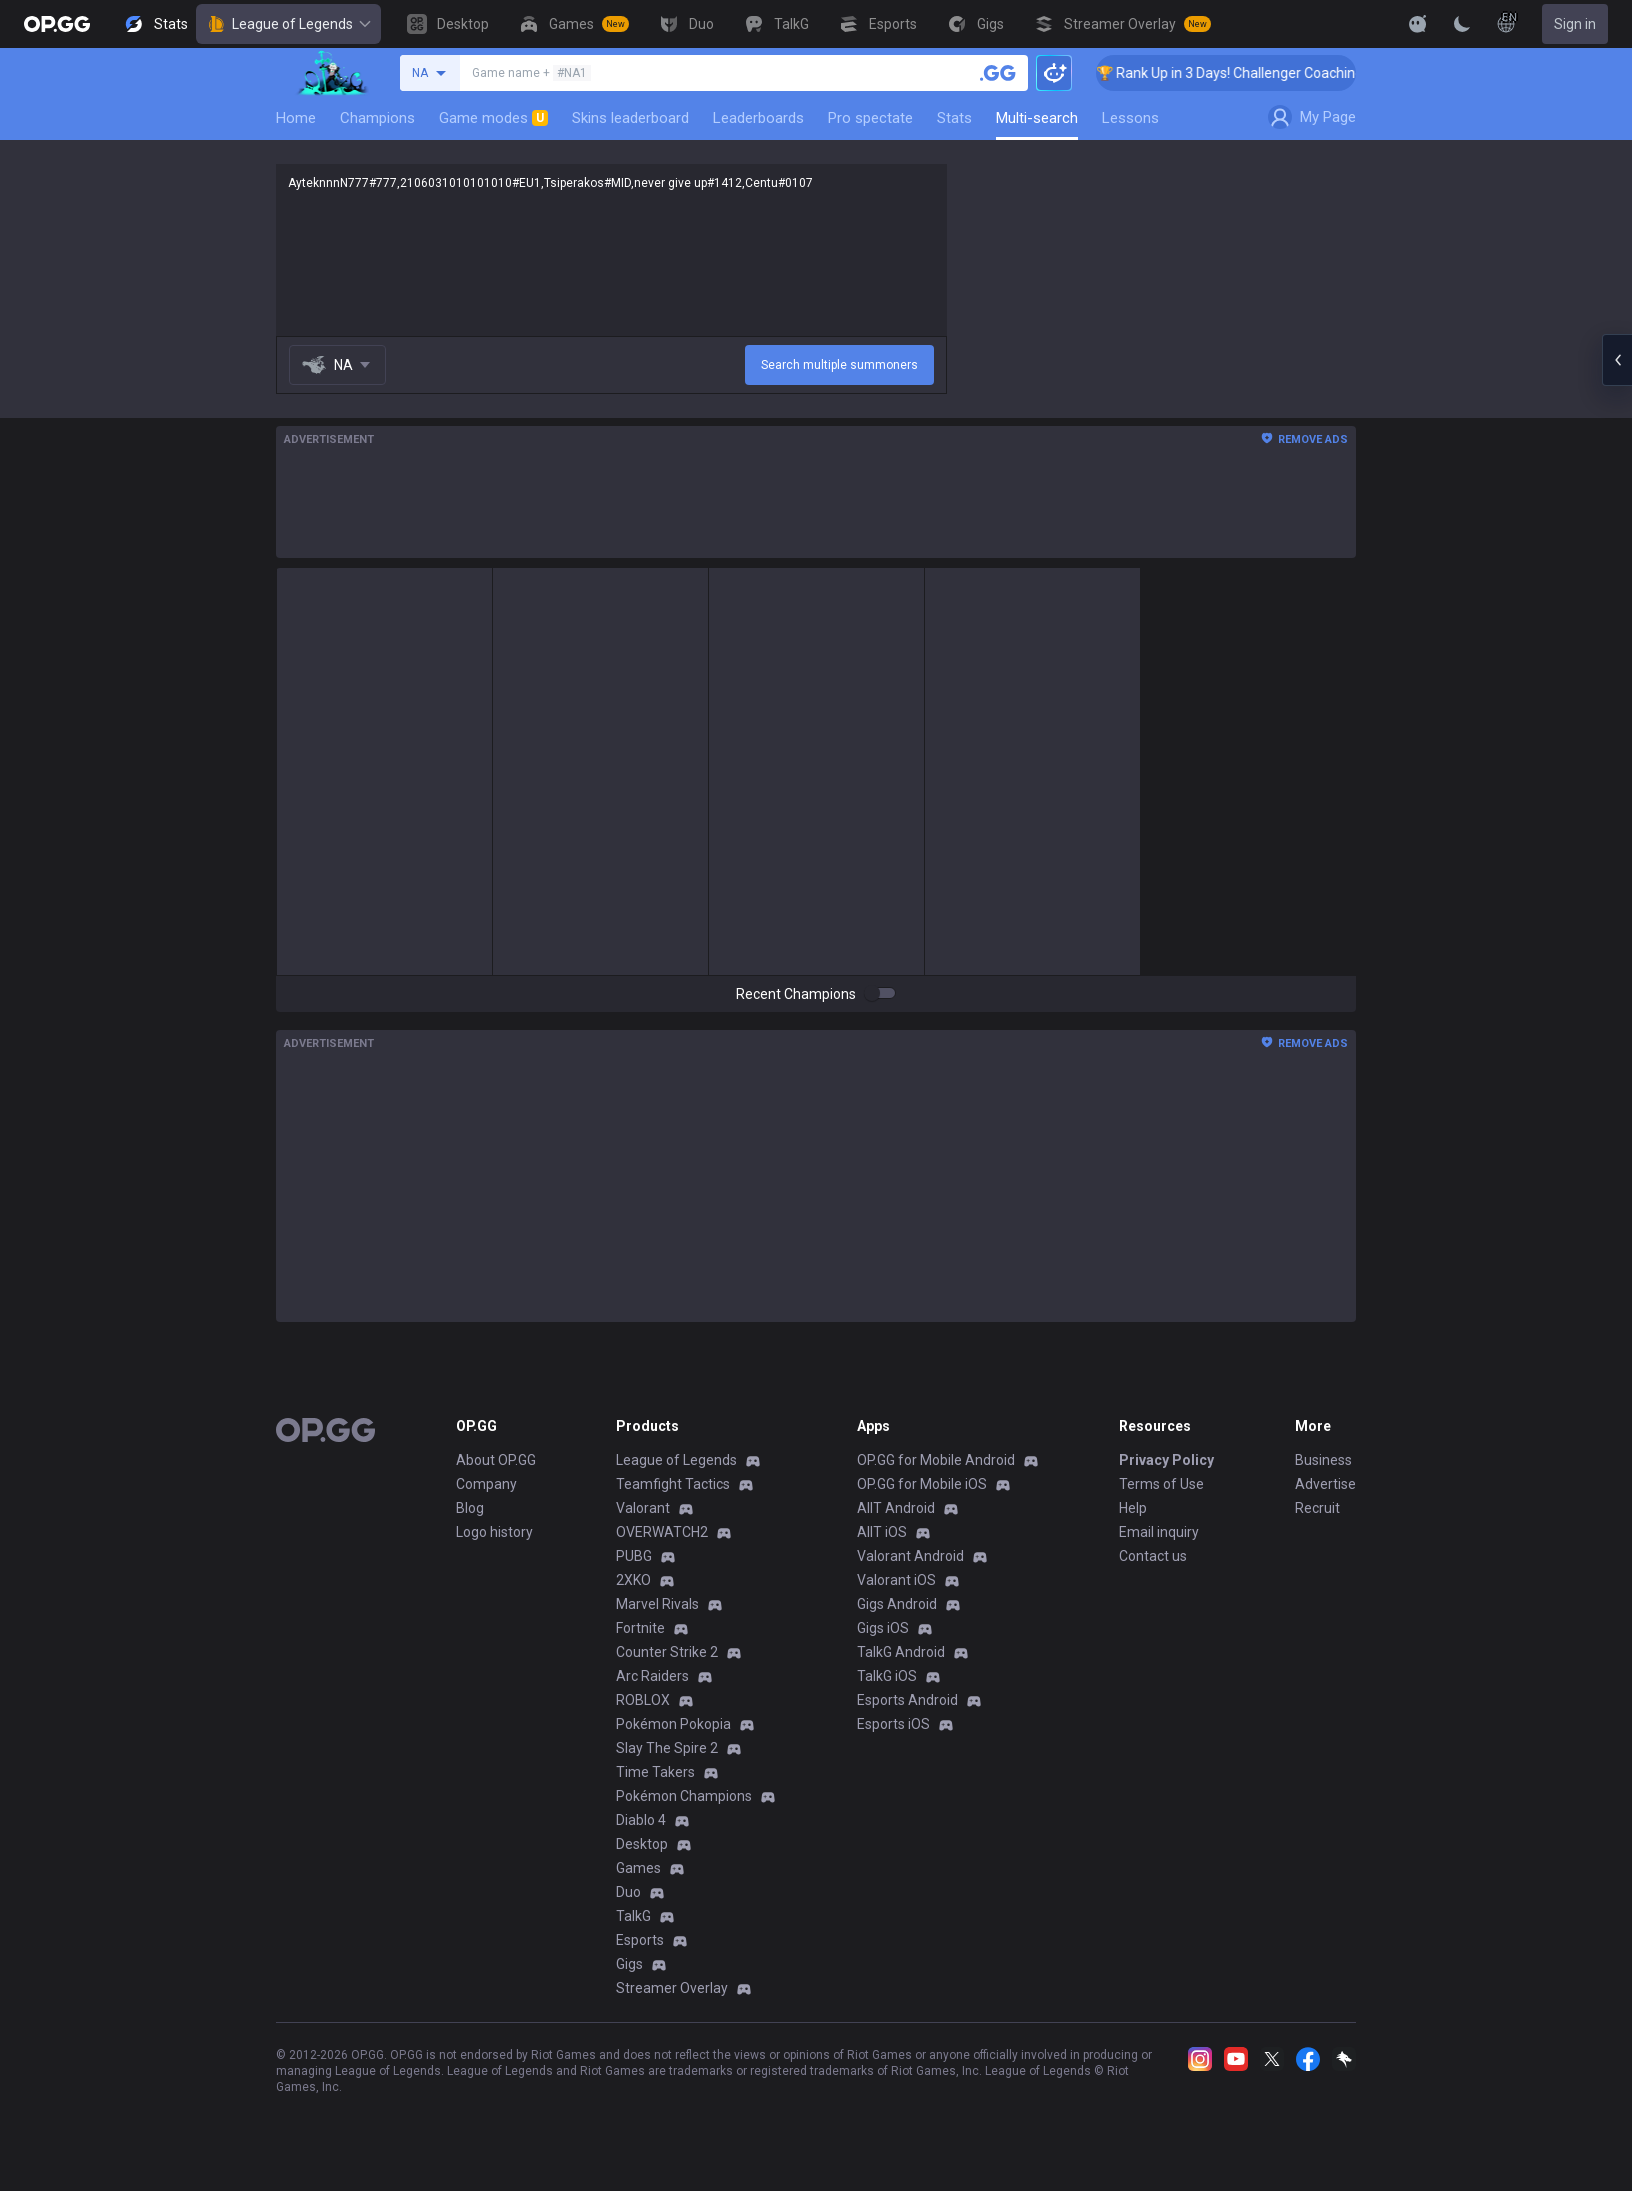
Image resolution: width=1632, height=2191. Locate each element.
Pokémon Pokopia (673, 1724)
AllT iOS (882, 1532)
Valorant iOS (896, 1580)
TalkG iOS (887, 1676)
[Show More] (1418, 24)
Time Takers (655, 1772)
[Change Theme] (1462, 24)
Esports (640, 1940)
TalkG (633, 1916)
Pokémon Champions (684, 1796)
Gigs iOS (883, 1628)
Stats (954, 118)
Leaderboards (758, 118)
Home (296, 118)
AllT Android (896, 1508)
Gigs (629, 1964)
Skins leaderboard (630, 118)
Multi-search (1037, 118)
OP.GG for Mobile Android (936, 1460)
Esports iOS (893, 1724)
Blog (470, 1508)
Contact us (1153, 1556)
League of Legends (288, 24)
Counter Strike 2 (667, 1652)
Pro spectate (870, 118)
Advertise (1325, 1484)
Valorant (643, 1508)
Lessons (1130, 118)
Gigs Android (897, 1604)
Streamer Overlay (672, 1988)
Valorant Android (910, 1556)
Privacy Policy (1166, 1460)
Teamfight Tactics (673, 1484)
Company (486, 1484)
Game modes (493, 118)
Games (638, 1868)
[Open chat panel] (1617, 360)
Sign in (1575, 24)
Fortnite (640, 1628)
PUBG (634, 1556)
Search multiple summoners (839, 365)
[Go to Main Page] (57, 24)
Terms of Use (1161, 1484)
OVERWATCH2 (662, 1532)
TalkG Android (901, 1652)
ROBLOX (643, 1700)
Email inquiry (1159, 1532)
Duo (628, 1892)
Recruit (1317, 1508)
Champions (377, 118)
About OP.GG (496, 1460)
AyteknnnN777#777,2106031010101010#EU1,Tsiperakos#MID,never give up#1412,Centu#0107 (611, 250)
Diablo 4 (641, 1820)
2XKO (633, 1580)
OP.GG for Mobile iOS (922, 1484)
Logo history (494, 1532)
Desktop (642, 1844)
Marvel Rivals (657, 1604)
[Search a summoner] (998, 73)
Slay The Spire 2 (667, 1748)
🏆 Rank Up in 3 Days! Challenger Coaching (1249, 73)
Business (1323, 1460)
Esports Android (907, 1700)
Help (1133, 1508)
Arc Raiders (652, 1676)
